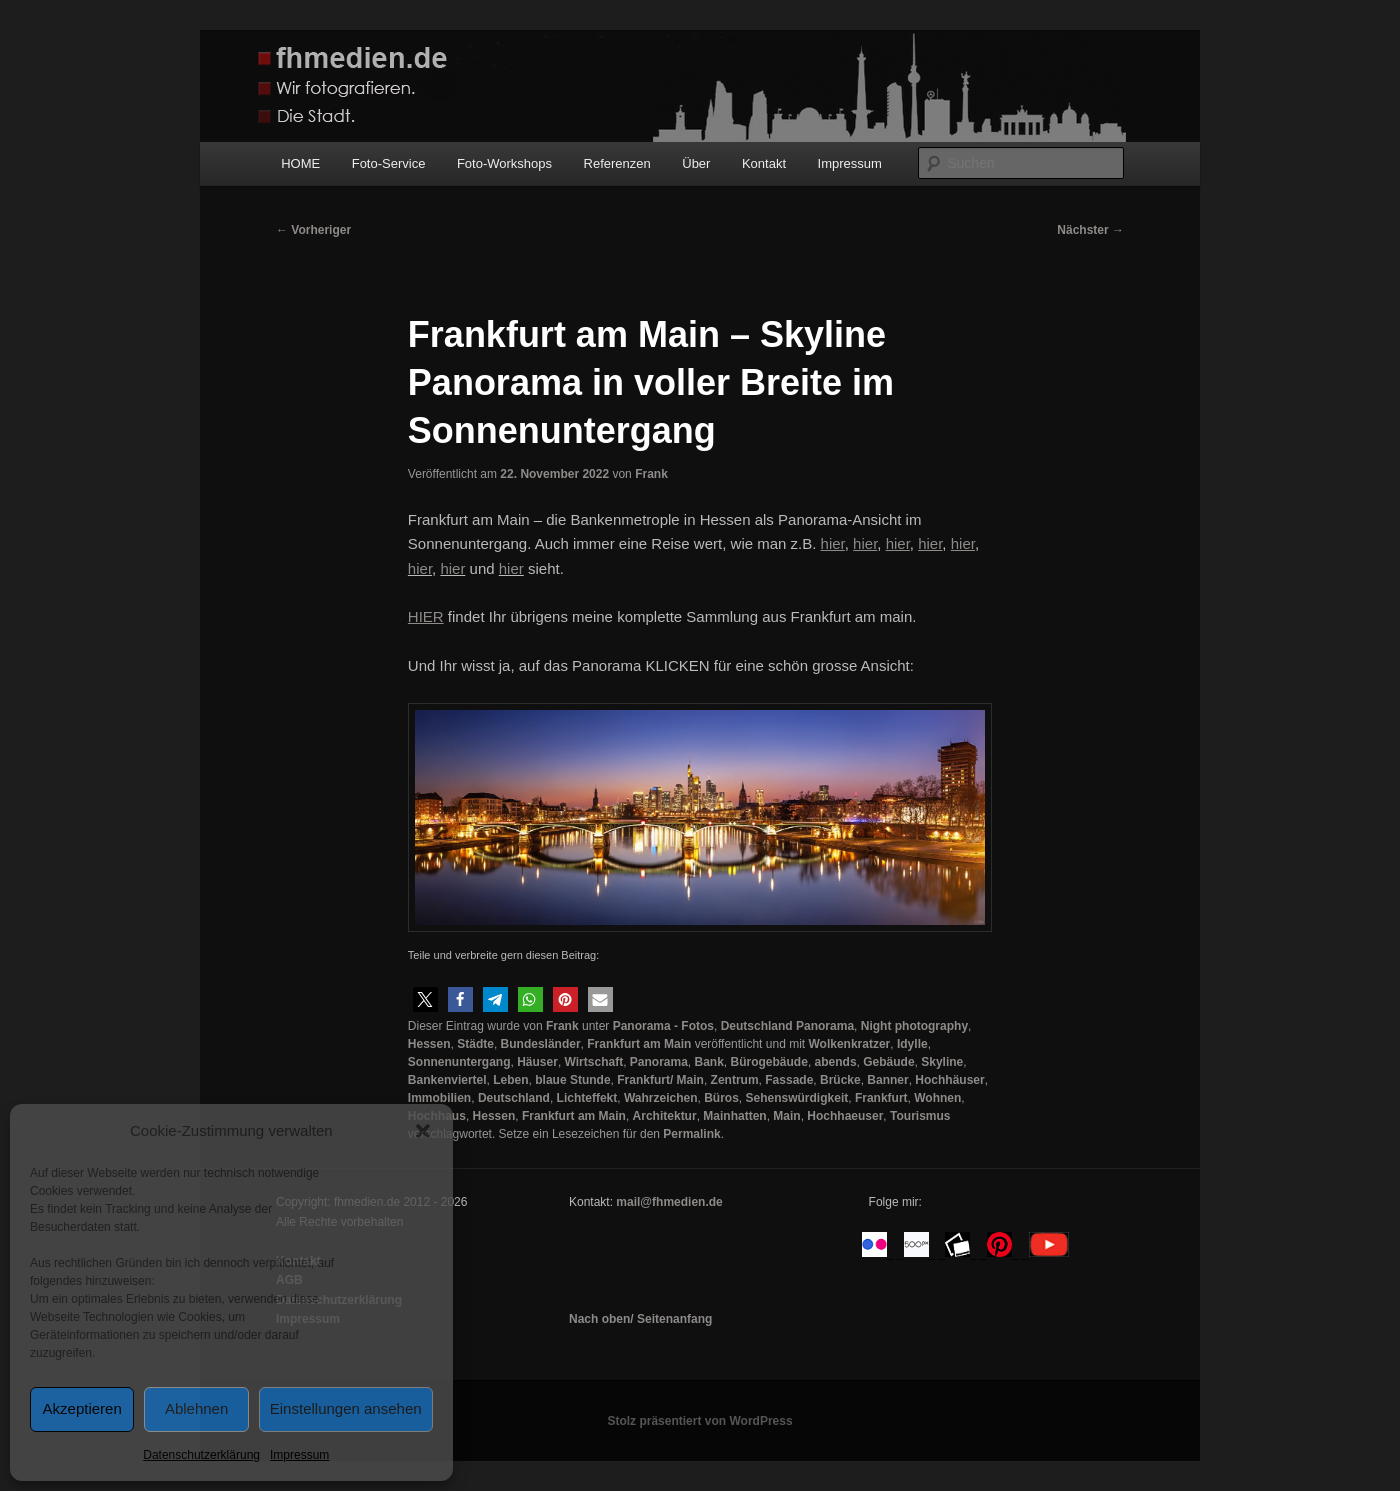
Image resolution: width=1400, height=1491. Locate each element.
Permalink (691, 1134)
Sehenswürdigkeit (797, 1098)
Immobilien (439, 1098)
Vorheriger (313, 230)
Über (696, 163)
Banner (887, 1080)
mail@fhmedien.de (669, 1202)
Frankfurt (881, 1098)
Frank (651, 474)
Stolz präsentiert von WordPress (699, 1421)
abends (836, 1062)
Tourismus (920, 1116)
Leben (510, 1080)
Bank (709, 1062)
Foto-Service (389, 163)
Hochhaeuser (845, 1116)
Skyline (942, 1062)
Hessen (429, 1044)
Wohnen (937, 1098)
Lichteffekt (587, 1098)
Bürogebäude (769, 1062)
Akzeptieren (82, 1408)
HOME (300, 163)
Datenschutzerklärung (201, 1455)
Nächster (1090, 230)
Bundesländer (541, 1044)
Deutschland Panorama (787, 1026)
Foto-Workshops (504, 163)
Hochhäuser (949, 1080)
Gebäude (888, 1062)
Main (786, 1116)
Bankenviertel (447, 1080)
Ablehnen (196, 1408)
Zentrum (735, 1080)
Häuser (537, 1062)
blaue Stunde (572, 1080)
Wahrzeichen (661, 1098)
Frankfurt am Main (639, 1044)
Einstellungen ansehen (346, 1408)
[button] (423, 1131)
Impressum (299, 1455)
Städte (475, 1044)
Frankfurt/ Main (660, 1080)
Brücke (840, 1080)
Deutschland (514, 1098)
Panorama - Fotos (663, 1026)
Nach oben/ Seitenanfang (640, 1319)
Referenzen (617, 163)
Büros (721, 1098)
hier (420, 568)
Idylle (912, 1044)
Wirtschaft (594, 1062)
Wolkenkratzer (849, 1044)
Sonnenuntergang (459, 1062)
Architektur (665, 1116)
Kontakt (764, 163)
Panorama (659, 1062)
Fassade (789, 1080)
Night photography (914, 1026)
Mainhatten (734, 1116)
